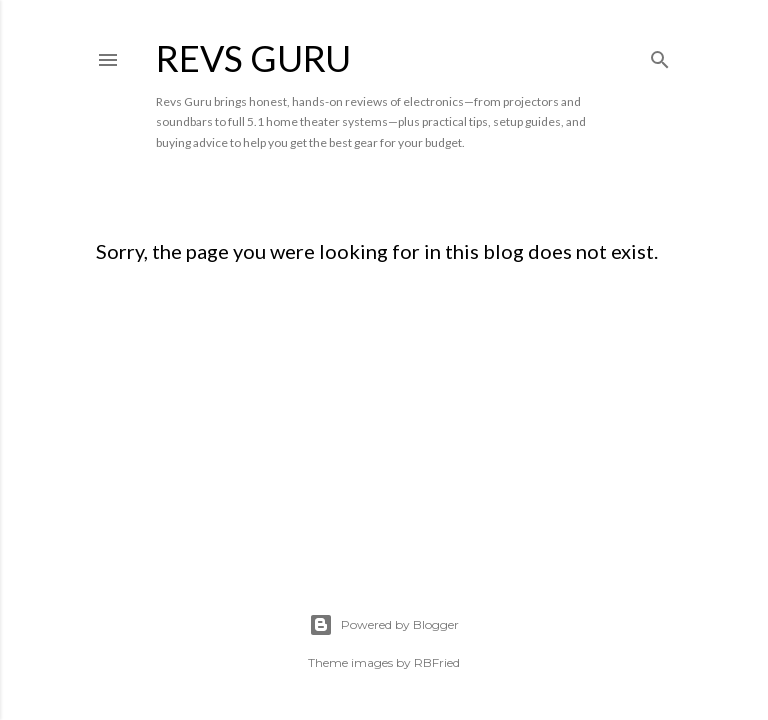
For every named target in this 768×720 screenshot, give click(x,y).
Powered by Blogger (384, 625)
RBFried (437, 662)
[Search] (660, 55)
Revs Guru (253, 58)
